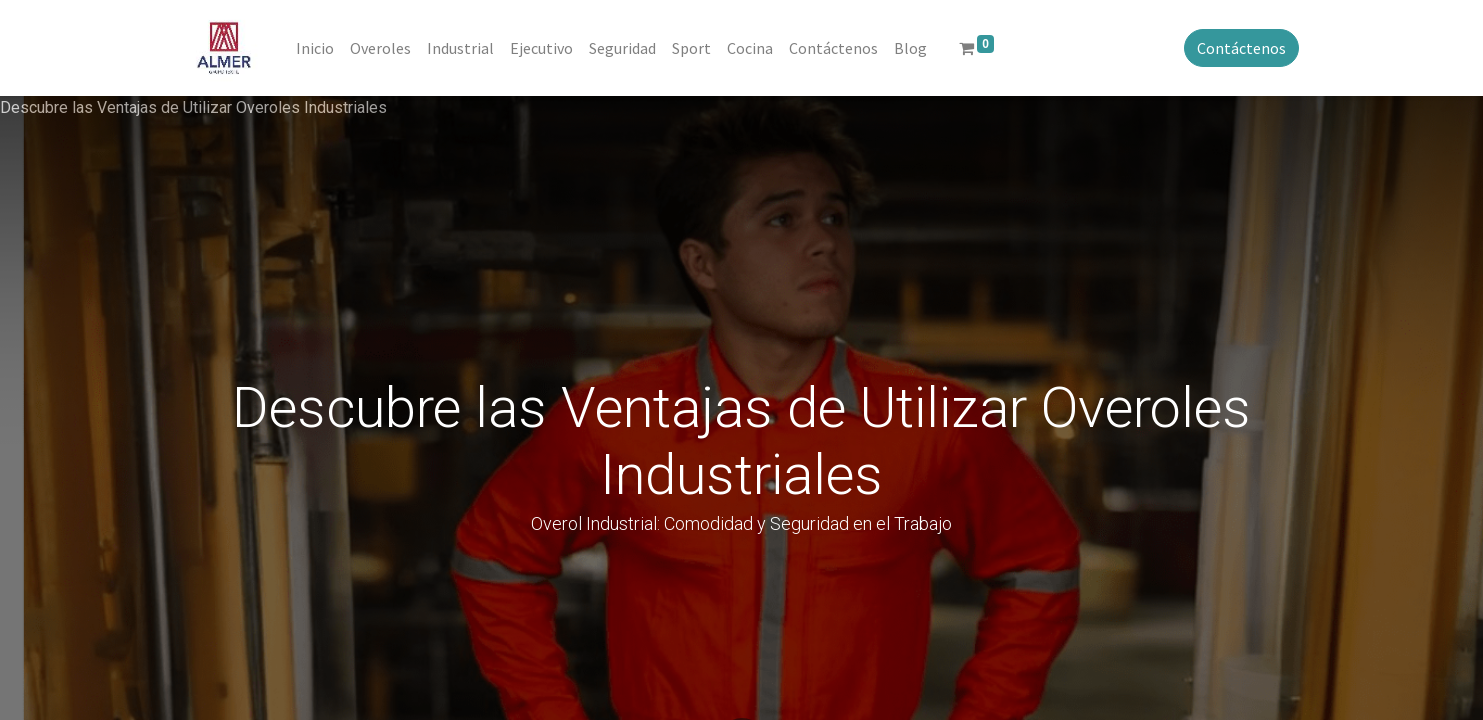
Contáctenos (1239, 48)
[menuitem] (318, 48)
